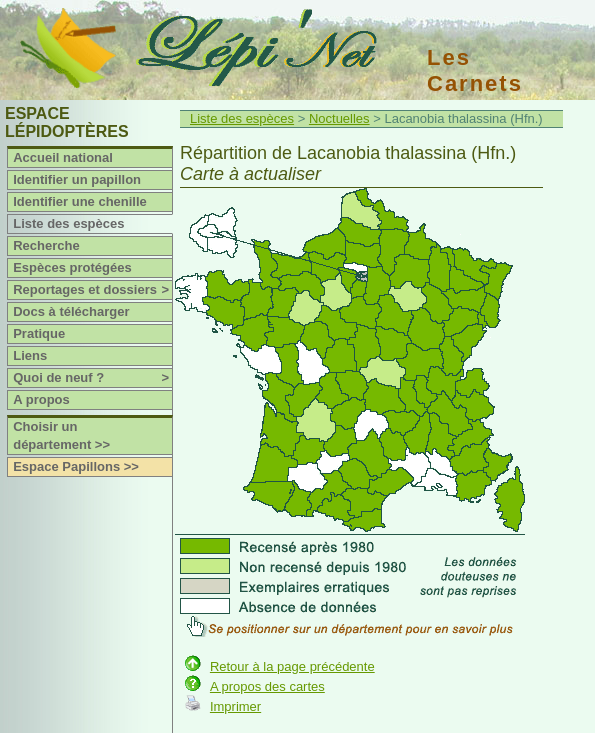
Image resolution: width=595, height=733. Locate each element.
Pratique (39, 333)
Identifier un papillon (77, 179)
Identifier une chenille (80, 201)
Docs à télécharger (71, 311)
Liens (30, 355)
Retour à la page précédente (292, 666)
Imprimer (235, 706)
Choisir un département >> (61, 435)
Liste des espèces (68, 223)
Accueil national (63, 157)
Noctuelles (339, 118)
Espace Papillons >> (76, 466)
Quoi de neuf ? (92, 378)
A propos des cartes (267, 686)
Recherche (46, 245)
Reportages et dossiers (92, 290)
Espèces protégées (72, 267)
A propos (41, 399)
